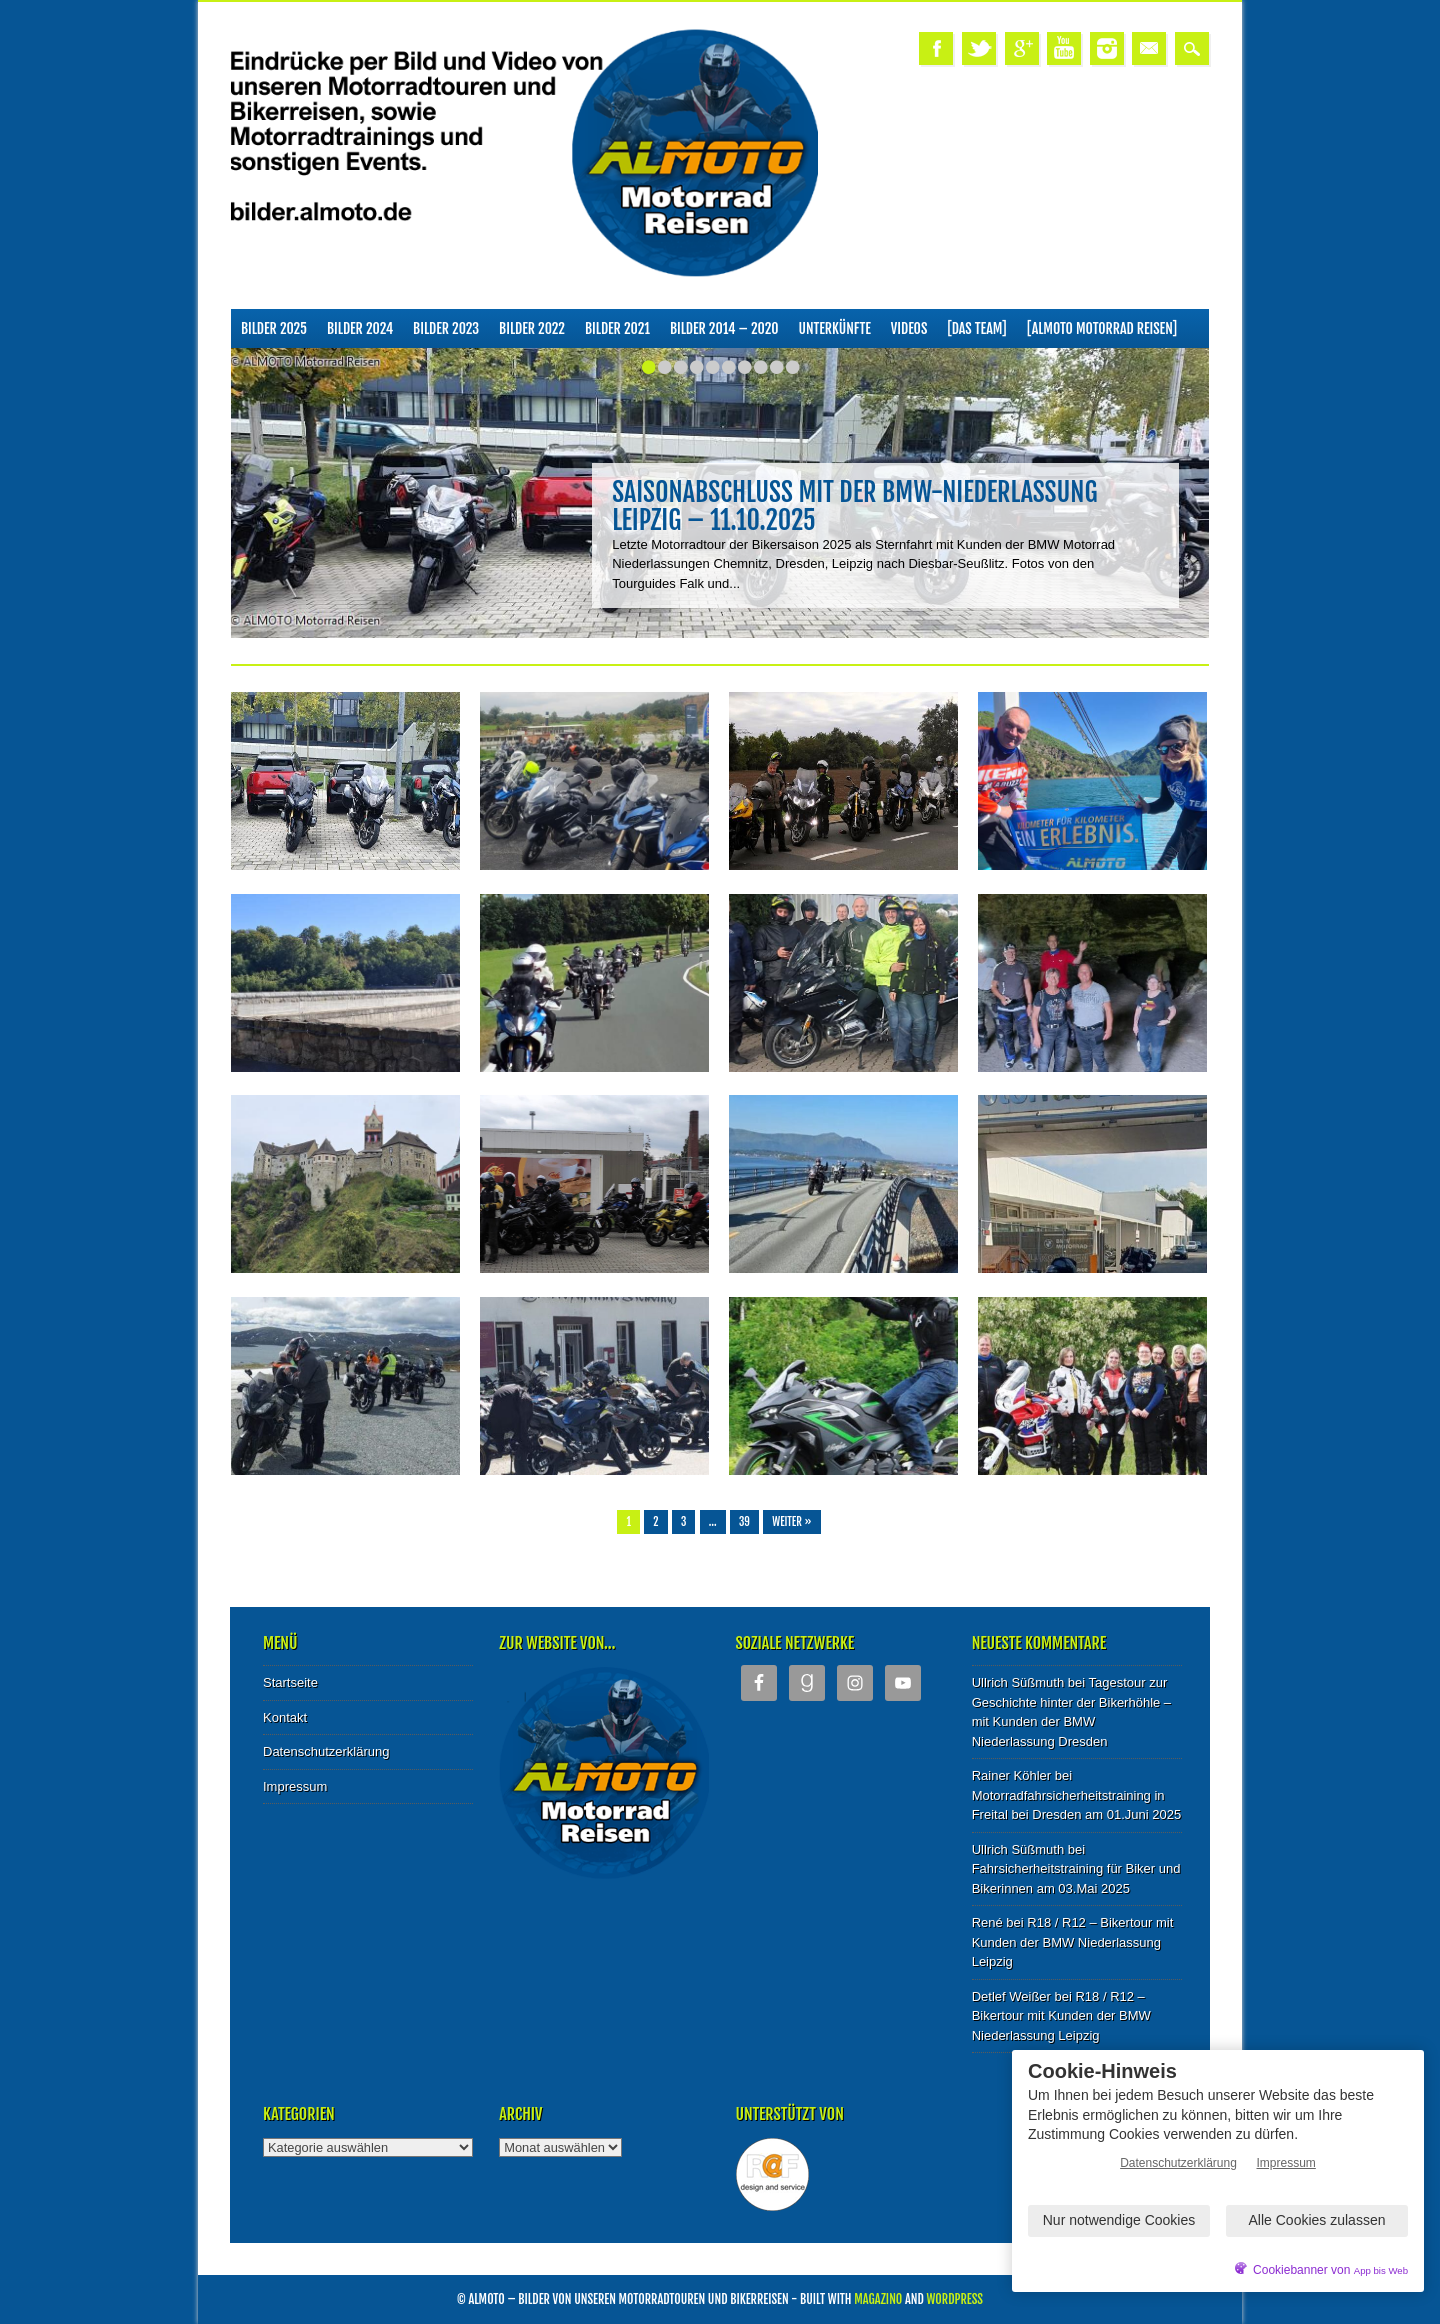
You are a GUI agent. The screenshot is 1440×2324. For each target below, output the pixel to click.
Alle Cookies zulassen (1317, 2220)
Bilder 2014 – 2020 (724, 328)
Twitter (979, 48)
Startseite (290, 1682)
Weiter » (791, 1522)
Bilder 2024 (360, 328)
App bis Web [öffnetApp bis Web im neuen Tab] (1381, 2270)
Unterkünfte (835, 328)
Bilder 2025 (274, 328)
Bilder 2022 (532, 328)
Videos (909, 328)
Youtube (1064, 48)
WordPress (954, 2299)
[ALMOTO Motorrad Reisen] (1102, 328)
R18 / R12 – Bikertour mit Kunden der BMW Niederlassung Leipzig (1073, 1942)
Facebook (936, 48)
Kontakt (285, 1717)
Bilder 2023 (446, 328)
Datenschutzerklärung (326, 1751)
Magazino (878, 2299)
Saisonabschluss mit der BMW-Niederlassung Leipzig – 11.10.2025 (854, 506)
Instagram (1107, 48)
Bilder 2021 (617, 328)
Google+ (1022, 48)
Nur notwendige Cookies (1119, 2220)
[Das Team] (976, 328)
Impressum (295, 1786)
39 (744, 1522)
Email (1149, 48)
